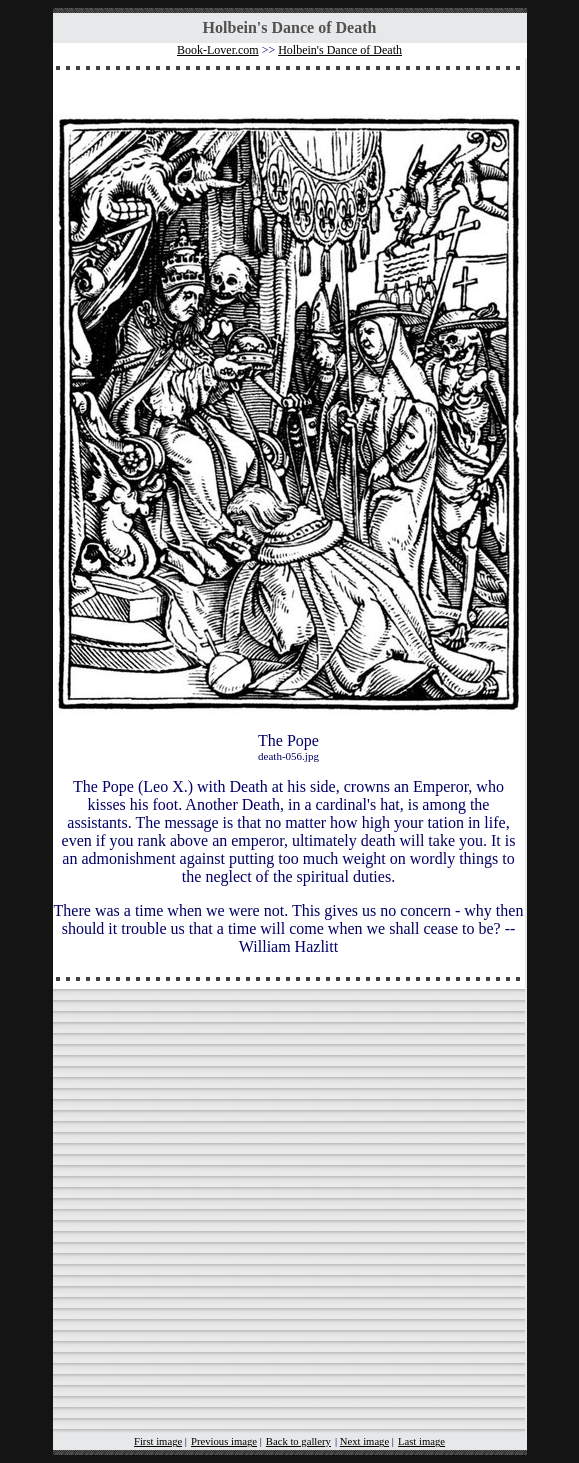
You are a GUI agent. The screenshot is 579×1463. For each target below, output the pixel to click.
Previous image (224, 1441)
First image (158, 1441)
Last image (421, 1441)
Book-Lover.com (218, 50)
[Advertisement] (289, 1220)
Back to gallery (298, 1441)
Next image (364, 1441)
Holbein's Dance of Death (340, 50)
